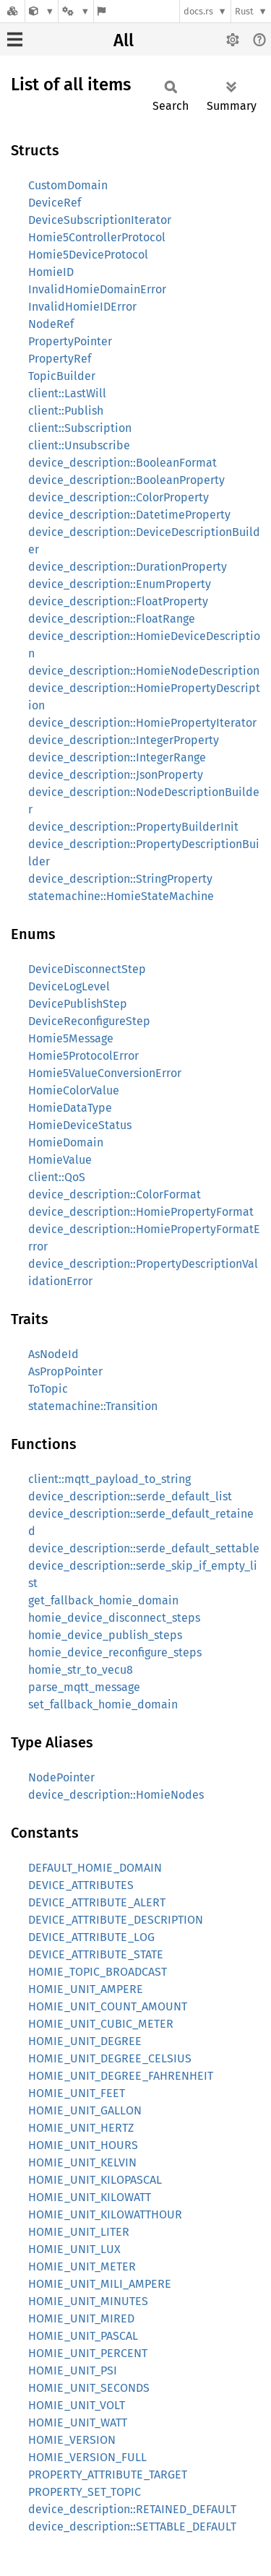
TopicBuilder (61, 376)
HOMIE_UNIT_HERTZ (81, 2128)
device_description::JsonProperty (115, 775)
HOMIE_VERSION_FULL (87, 2457)
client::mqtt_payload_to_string (109, 1479)
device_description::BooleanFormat (122, 463)
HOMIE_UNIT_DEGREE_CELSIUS (110, 2058)
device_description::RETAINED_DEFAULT (132, 2509)
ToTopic (48, 1389)
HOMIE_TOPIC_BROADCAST (97, 1972)
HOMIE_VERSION (72, 2440)
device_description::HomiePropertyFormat (141, 1212)
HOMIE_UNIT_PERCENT (87, 2353)
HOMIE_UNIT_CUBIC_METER (100, 2024)
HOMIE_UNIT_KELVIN (82, 2162)
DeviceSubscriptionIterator (99, 220)
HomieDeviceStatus (80, 1125)
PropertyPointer (70, 341)
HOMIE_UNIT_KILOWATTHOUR (105, 2214)
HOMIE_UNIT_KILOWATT (89, 2197)
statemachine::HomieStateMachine (121, 896)
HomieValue (60, 1160)
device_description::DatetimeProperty (129, 515)
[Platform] (76, 11)
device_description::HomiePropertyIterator (142, 723)
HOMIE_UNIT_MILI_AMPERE (99, 2284)
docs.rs (198, 11)
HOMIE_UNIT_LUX (74, 2249)
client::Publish (65, 411)
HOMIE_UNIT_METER (82, 2266)
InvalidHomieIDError (82, 307)
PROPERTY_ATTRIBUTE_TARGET (107, 2474)
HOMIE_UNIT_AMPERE (85, 1989)
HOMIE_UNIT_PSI (72, 2370)
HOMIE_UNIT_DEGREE (85, 2041)
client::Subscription (80, 428)
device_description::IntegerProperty (123, 740)
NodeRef (51, 324)
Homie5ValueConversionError (104, 1073)
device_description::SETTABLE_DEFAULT (132, 2526)
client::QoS (56, 1177)
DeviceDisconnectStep (87, 969)
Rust (244, 11)
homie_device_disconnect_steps (114, 1618)
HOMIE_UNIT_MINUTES (88, 2301)
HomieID (51, 272)
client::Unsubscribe (79, 445)
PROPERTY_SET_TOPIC (84, 2492)
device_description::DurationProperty (127, 567)
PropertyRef (59, 359)
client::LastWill (67, 393)
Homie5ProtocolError (83, 1056)
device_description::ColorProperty (118, 497)
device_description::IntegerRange (117, 757)
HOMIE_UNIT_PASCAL (83, 2336)
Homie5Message (70, 1038)
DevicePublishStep (77, 1004)
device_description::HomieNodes (116, 1795)
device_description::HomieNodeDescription (143, 671)
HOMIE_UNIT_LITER (78, 2232)
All (123, 40)
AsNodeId (53, 1354)
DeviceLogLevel (69, 986)
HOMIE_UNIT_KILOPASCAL (95, 2180)
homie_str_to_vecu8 (80, 1670)
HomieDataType (70, 1108)
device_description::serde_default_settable (143, 1548)
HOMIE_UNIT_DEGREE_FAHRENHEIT (120, 2076)
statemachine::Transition (93, 1406)
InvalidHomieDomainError (97, 289)
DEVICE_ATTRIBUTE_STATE (95, 1954)
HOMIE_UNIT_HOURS (83, 2145)
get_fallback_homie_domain (103, 1600)
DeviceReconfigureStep (89, 1021)
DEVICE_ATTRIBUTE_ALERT (96, 1902)
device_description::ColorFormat (114, 1194)
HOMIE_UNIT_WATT (77, 2422)
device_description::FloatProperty (118, 601)
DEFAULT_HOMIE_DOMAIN (95, 1868)
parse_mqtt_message (84, 1687)
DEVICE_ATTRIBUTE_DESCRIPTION (115, 1920)
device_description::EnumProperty (119, 584)
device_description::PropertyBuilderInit (133, 827)
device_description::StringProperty (120, 879)
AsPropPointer (65, 1371)
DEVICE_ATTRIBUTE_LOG (91, 1937)
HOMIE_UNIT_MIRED (81, 2318)
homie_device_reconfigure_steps (115, 1652)
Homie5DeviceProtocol (88, 255)
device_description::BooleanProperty (126, 480)
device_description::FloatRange (111, 619)
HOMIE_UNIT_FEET (76, 2093)
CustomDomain (68, 185)
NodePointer (61, 1777)
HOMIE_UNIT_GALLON (85, 2110)
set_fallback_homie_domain (103, 1704)
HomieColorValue (73, 1090)
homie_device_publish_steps (105, 1635)
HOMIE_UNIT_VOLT (76, 2405)
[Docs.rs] (12, 11)
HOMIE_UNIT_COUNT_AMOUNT (107, 2006)
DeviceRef (54, 202)
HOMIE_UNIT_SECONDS (89, 2388)
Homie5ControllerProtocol (96, 237)
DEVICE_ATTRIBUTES (81, 1885)
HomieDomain (65, 1142)
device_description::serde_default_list (130, 1496)
